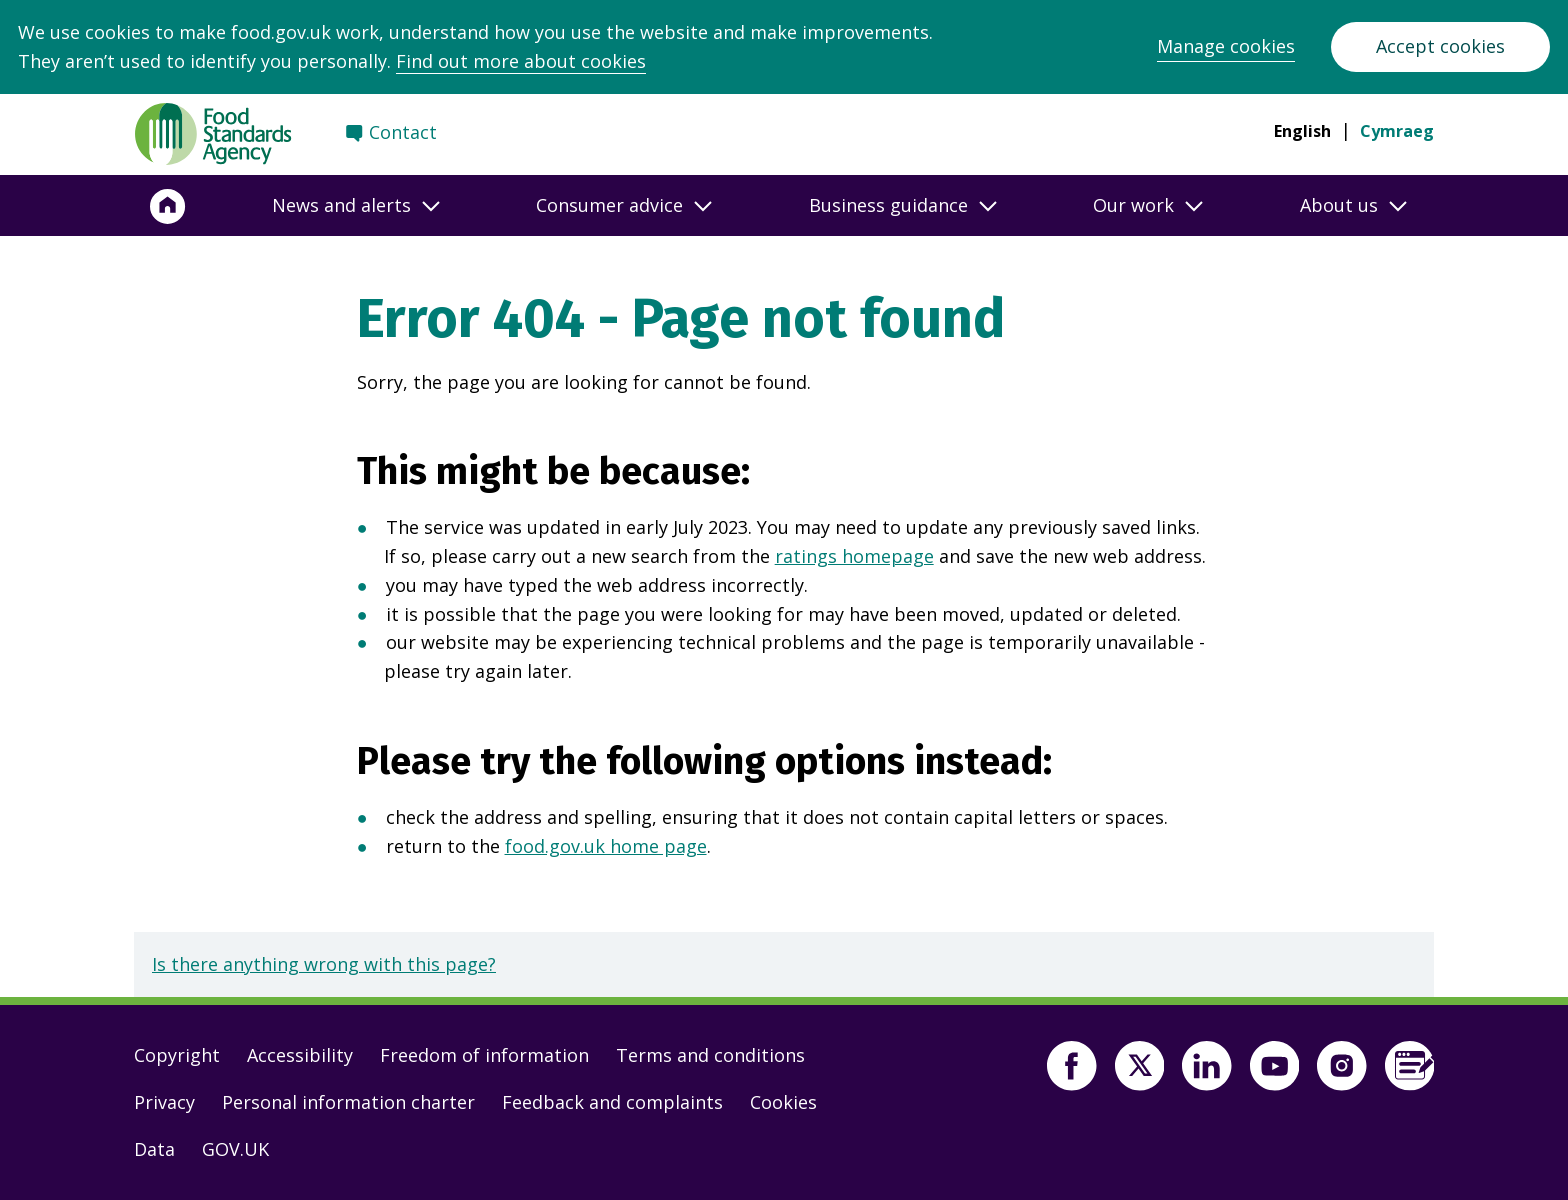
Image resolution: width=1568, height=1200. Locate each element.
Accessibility (300, 1055)
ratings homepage (854, 556)
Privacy (164, 1102)
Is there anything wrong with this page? (324, 964)
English (1302, 131)
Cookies (783, 1102)
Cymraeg (1397, 131)
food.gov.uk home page (606, 846)
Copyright (177, 1055)
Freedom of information (484, 1055)
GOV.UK (235, 1149)
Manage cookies (1226, 46)
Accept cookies (1440, 46)
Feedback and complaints (612, 1102)
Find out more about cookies (521, 61)
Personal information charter (348, 1102)
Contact (403, 132)
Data (154, 1149)
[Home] (168, 206)
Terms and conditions (710, 1055)
